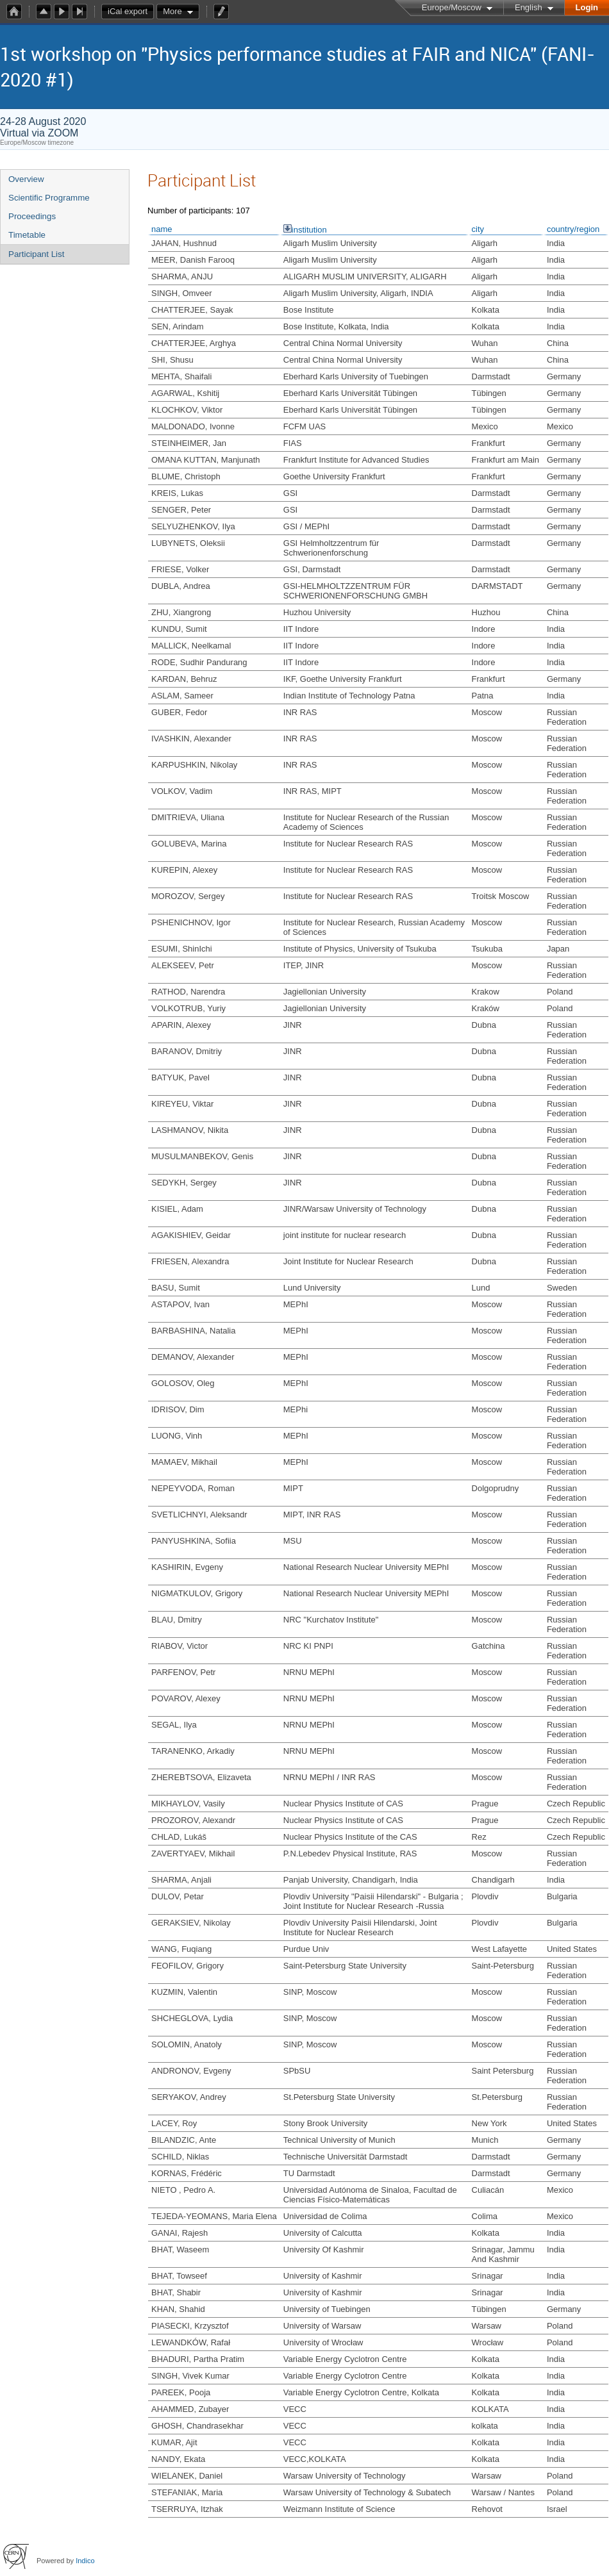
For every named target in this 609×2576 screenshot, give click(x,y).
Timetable (27, 235)
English (528, 7)
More (172, 11)
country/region (573, 229)
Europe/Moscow (451, 7)
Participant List (36, 254)
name (161, 229)
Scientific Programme (49, 197)
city (478, 229)
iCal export (131, 11)
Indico (85, 2560)
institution (309, 230)
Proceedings (32, 216)
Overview (26, 179)
